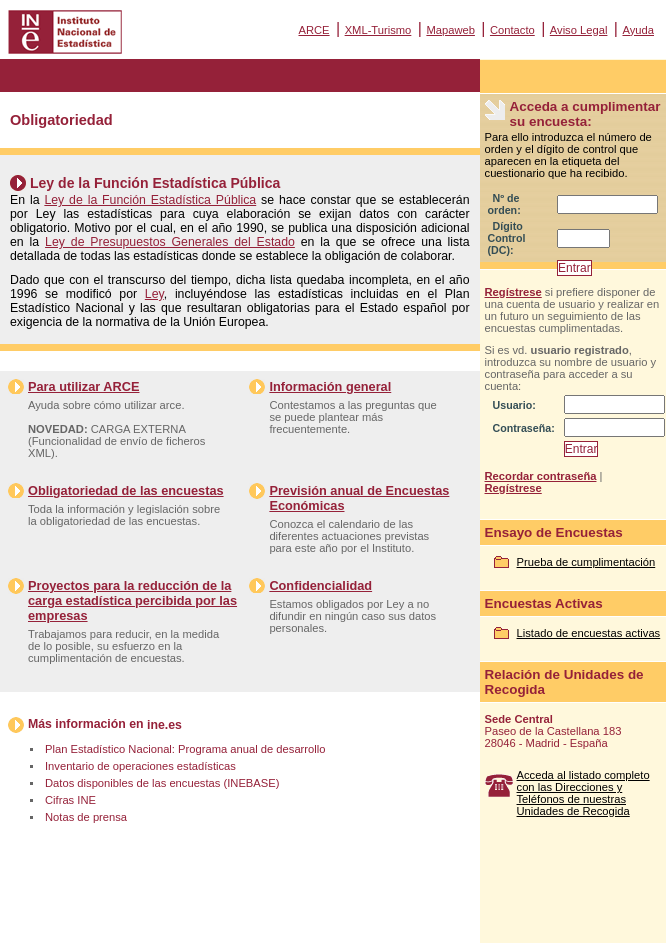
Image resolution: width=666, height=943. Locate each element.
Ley (154, 294)
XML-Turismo (378, 30)
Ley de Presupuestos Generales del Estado (170, 242)
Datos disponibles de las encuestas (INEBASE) (162, 783)
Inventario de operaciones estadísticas (140, 766)
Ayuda (638, 30)
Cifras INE (70, 800)
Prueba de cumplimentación (586, 562)
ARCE (313, 30)
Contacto (512, 30)
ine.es (164, 725)
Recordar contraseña (541, 476)
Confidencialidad (320, 585)
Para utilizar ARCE (83, 386)
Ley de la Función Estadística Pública (150, 200)
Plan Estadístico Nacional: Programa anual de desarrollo (185, 749)
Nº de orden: (504, 204)
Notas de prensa (86, 817)
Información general (330, 386)
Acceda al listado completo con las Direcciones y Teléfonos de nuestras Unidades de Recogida (583, 793)
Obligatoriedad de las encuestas (126, 490)
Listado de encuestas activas (589, 633)
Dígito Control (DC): (507, 238)
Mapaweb (450, 30)
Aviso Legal (579, 30)
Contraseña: (524, 428)
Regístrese (513, 292)
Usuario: (514, 405)
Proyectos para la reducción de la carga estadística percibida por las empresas (132, 600)
